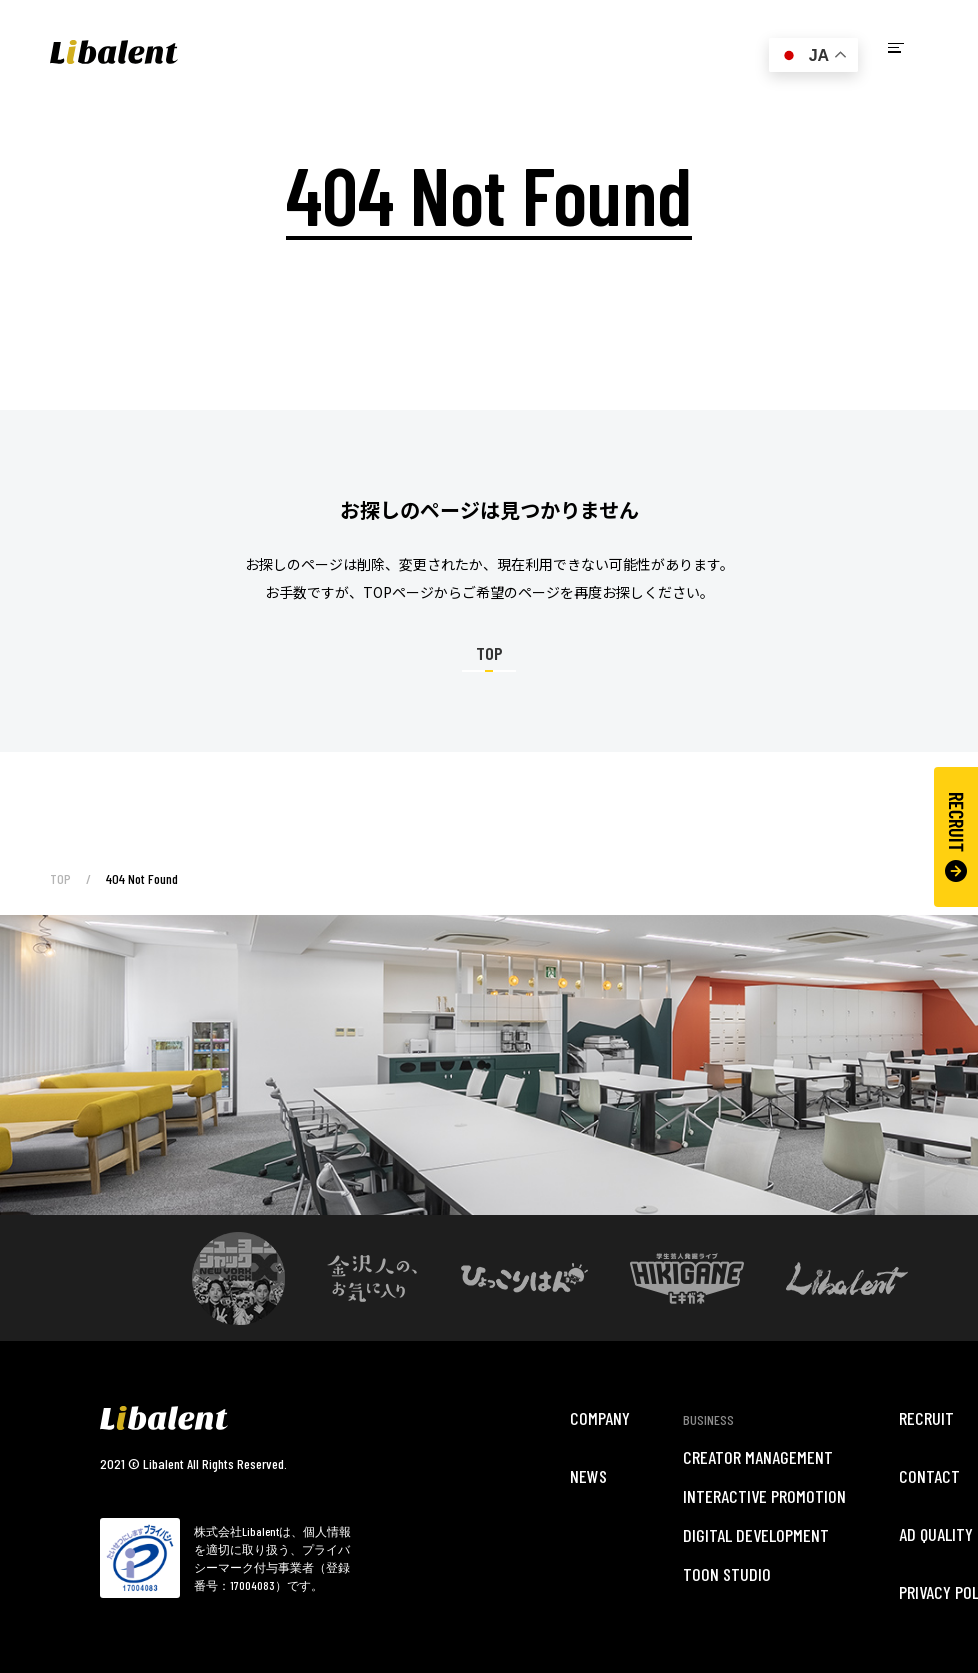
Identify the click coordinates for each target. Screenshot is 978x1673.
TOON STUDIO (727, 1574)
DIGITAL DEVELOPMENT (756, 1535)
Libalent (114, 52)
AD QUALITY (936, 1534)
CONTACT (929, 1476)
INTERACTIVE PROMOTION (764, 1496)
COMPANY (600, 1418)
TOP (60, 878)
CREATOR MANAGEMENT (758, 1457)
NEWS (588, 1476)
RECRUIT (956, 837)
